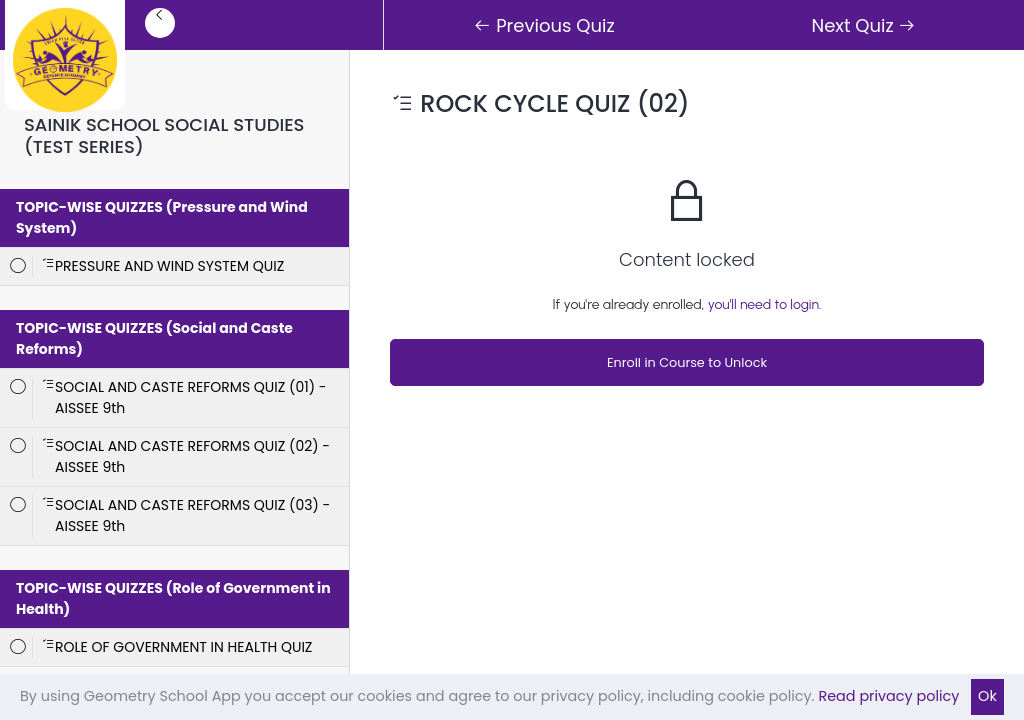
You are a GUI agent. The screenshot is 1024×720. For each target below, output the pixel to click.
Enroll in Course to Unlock (687, 362)
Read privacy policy (888, 696)
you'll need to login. (765, 304)
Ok (987, 696)
